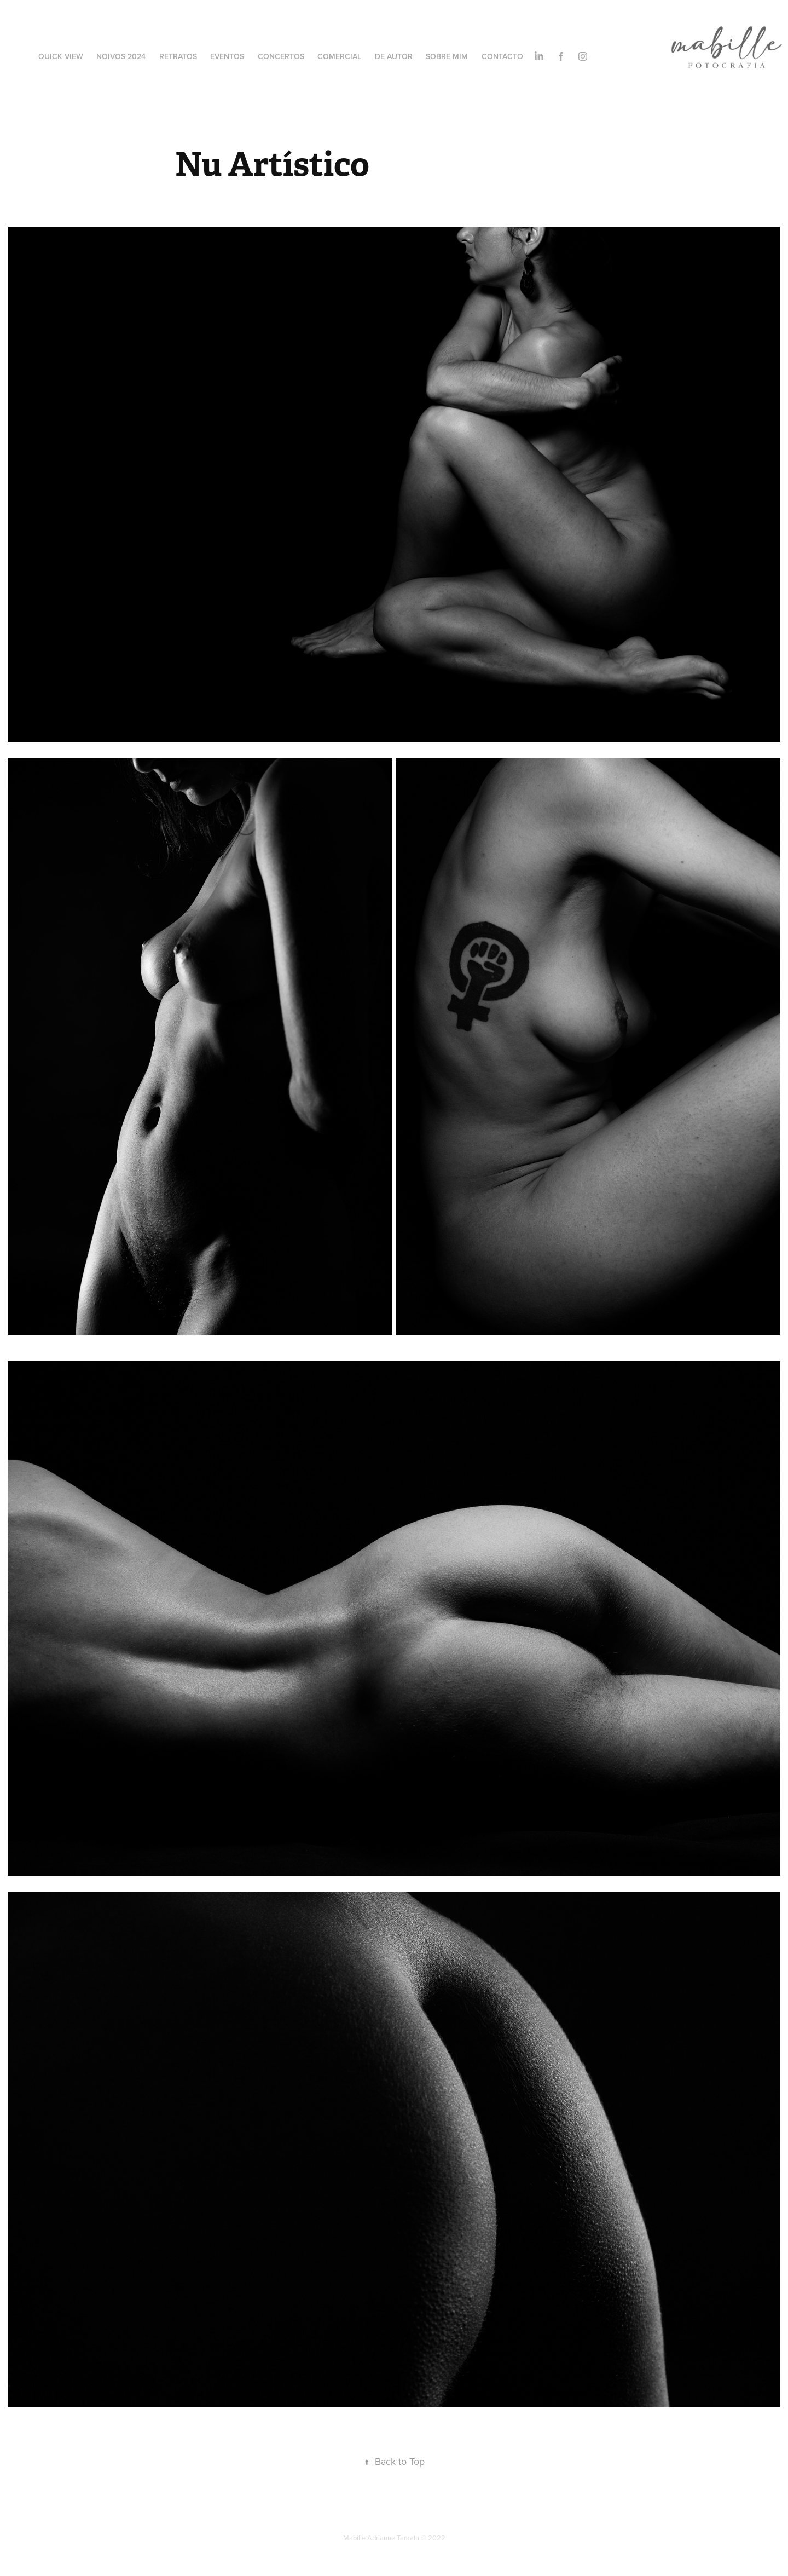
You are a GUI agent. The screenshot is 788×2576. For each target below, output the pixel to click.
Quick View (60, 56)
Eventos (227, 56)
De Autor (394, 56)
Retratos (178, 56)
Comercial (339, 56)
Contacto (502, 56)
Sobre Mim (447, 56)
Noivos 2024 (121, 56)
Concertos (281, 56)
